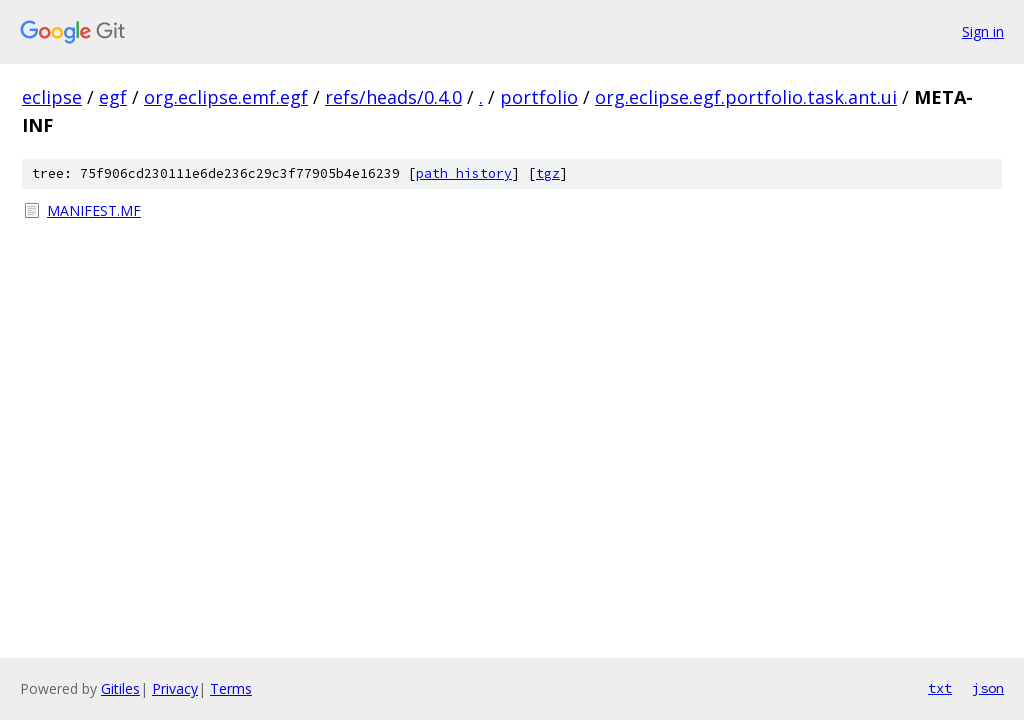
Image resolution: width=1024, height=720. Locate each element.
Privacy (175, 688)
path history (464, 173)
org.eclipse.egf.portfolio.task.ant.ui (746, 97)
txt (940, 688)
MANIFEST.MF (94, 210)
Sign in (983, 31)
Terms (231, 688)
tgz (548, 173)
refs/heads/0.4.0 (393, 97)
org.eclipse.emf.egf (226, 97)
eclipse (52, 97)
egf (113, 97)
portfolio (539, 97)
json (988, 688)
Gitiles (120, 688)
